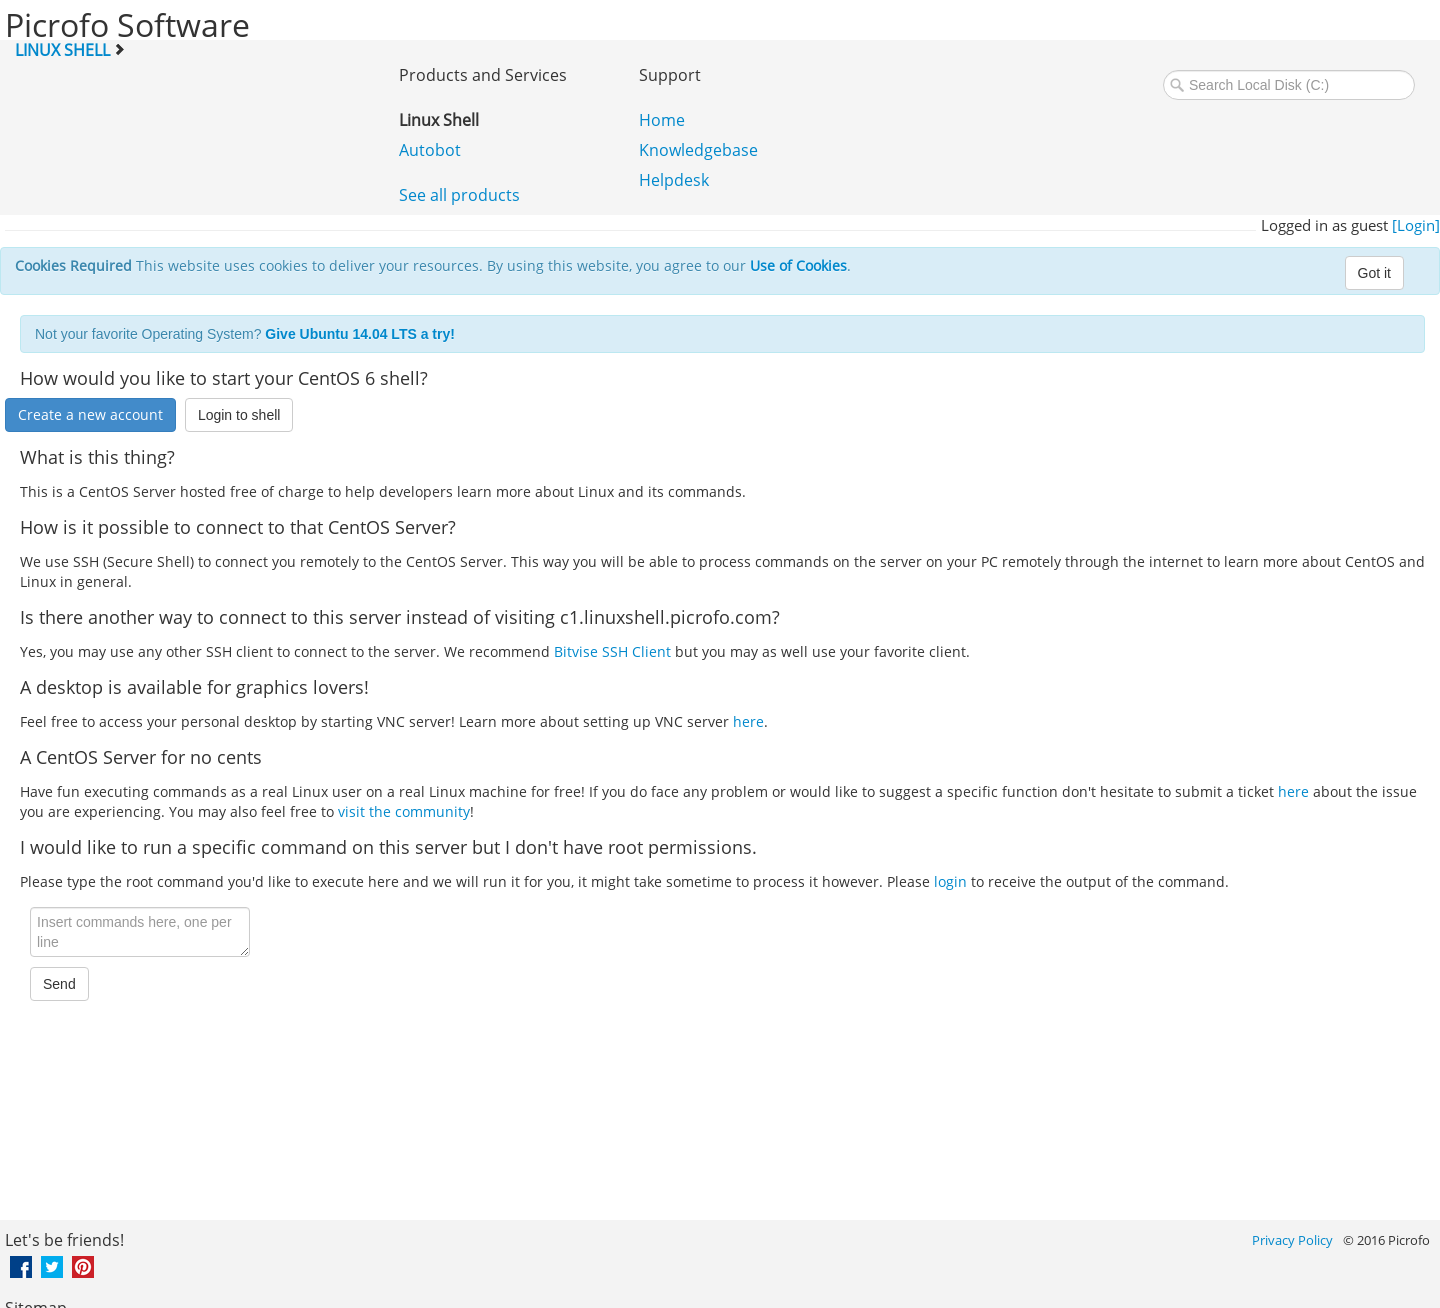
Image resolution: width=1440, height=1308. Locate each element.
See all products (459, 195)
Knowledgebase (698, 150)
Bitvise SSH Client (612, 651)
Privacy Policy (1292, 1240)
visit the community (404, 811)
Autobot (430, 150)
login (950, 881)
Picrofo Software (127, 24)
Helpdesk (674, 180)
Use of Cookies (798, 265)
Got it (1374, 273)
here (748, 721)
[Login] (1416, 225)
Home (662, 120)
